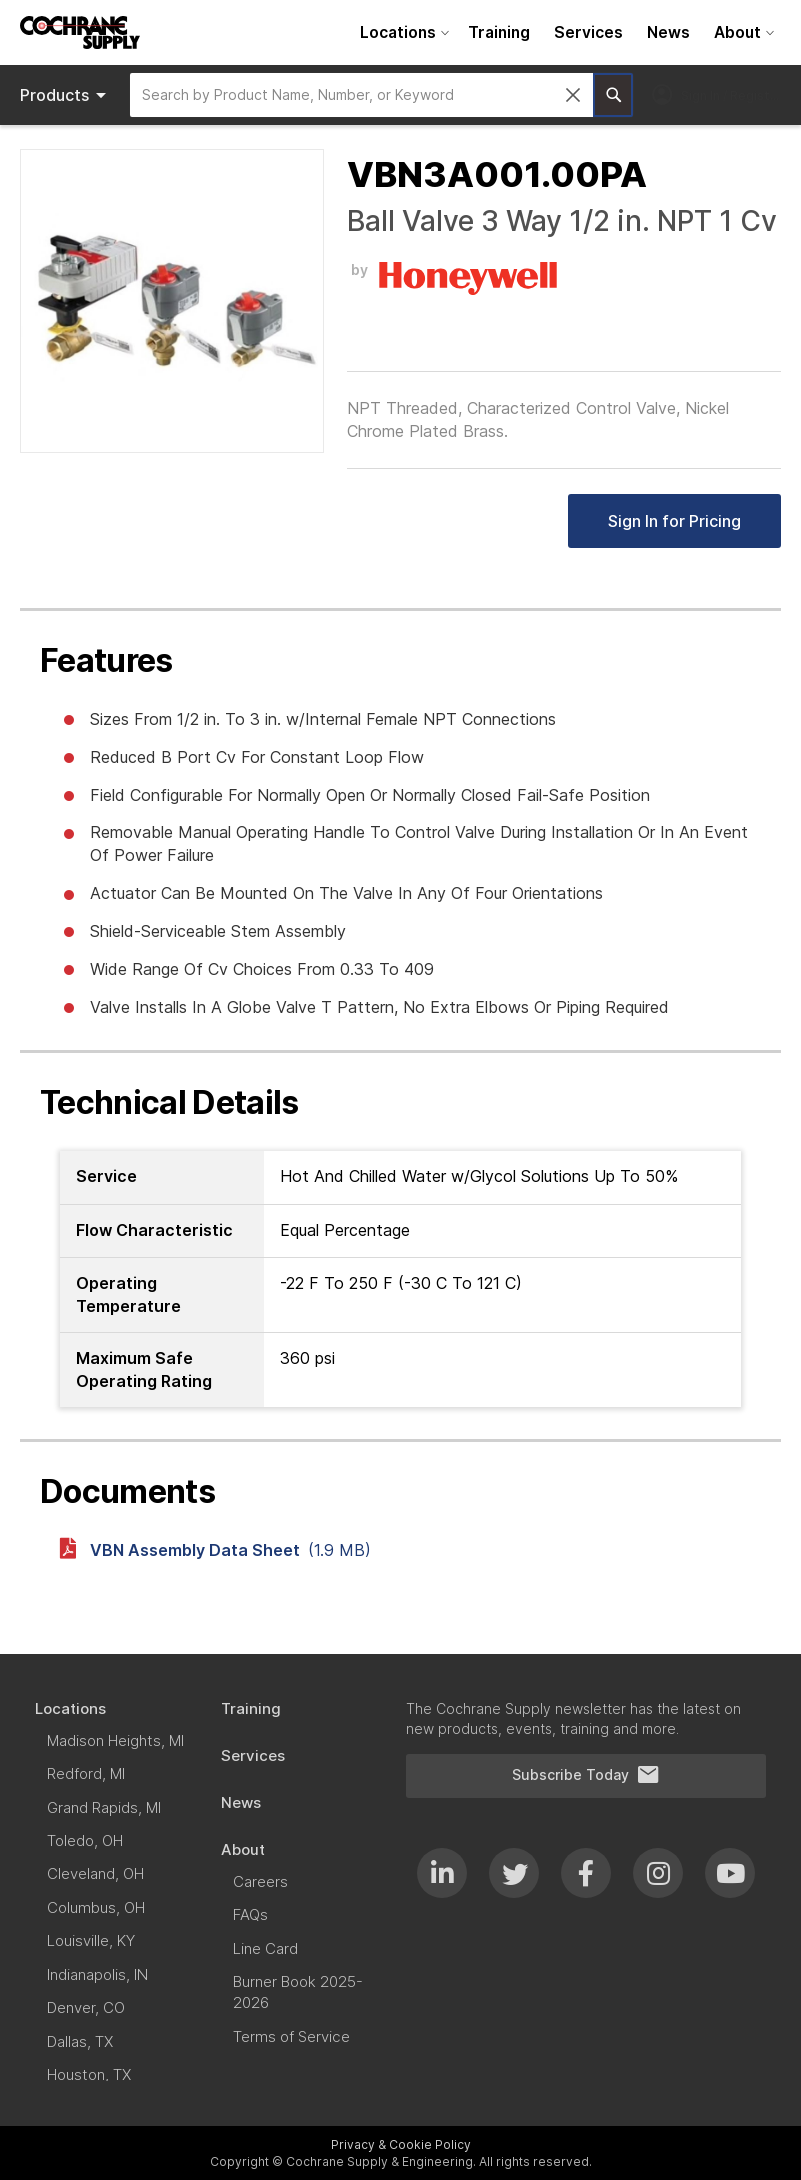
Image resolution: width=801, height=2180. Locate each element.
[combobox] (361, 95)
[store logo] (80, 32)
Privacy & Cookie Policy (401, 2144)
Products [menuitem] (66, 95)
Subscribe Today (586, 1775)
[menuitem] (402, 32)
